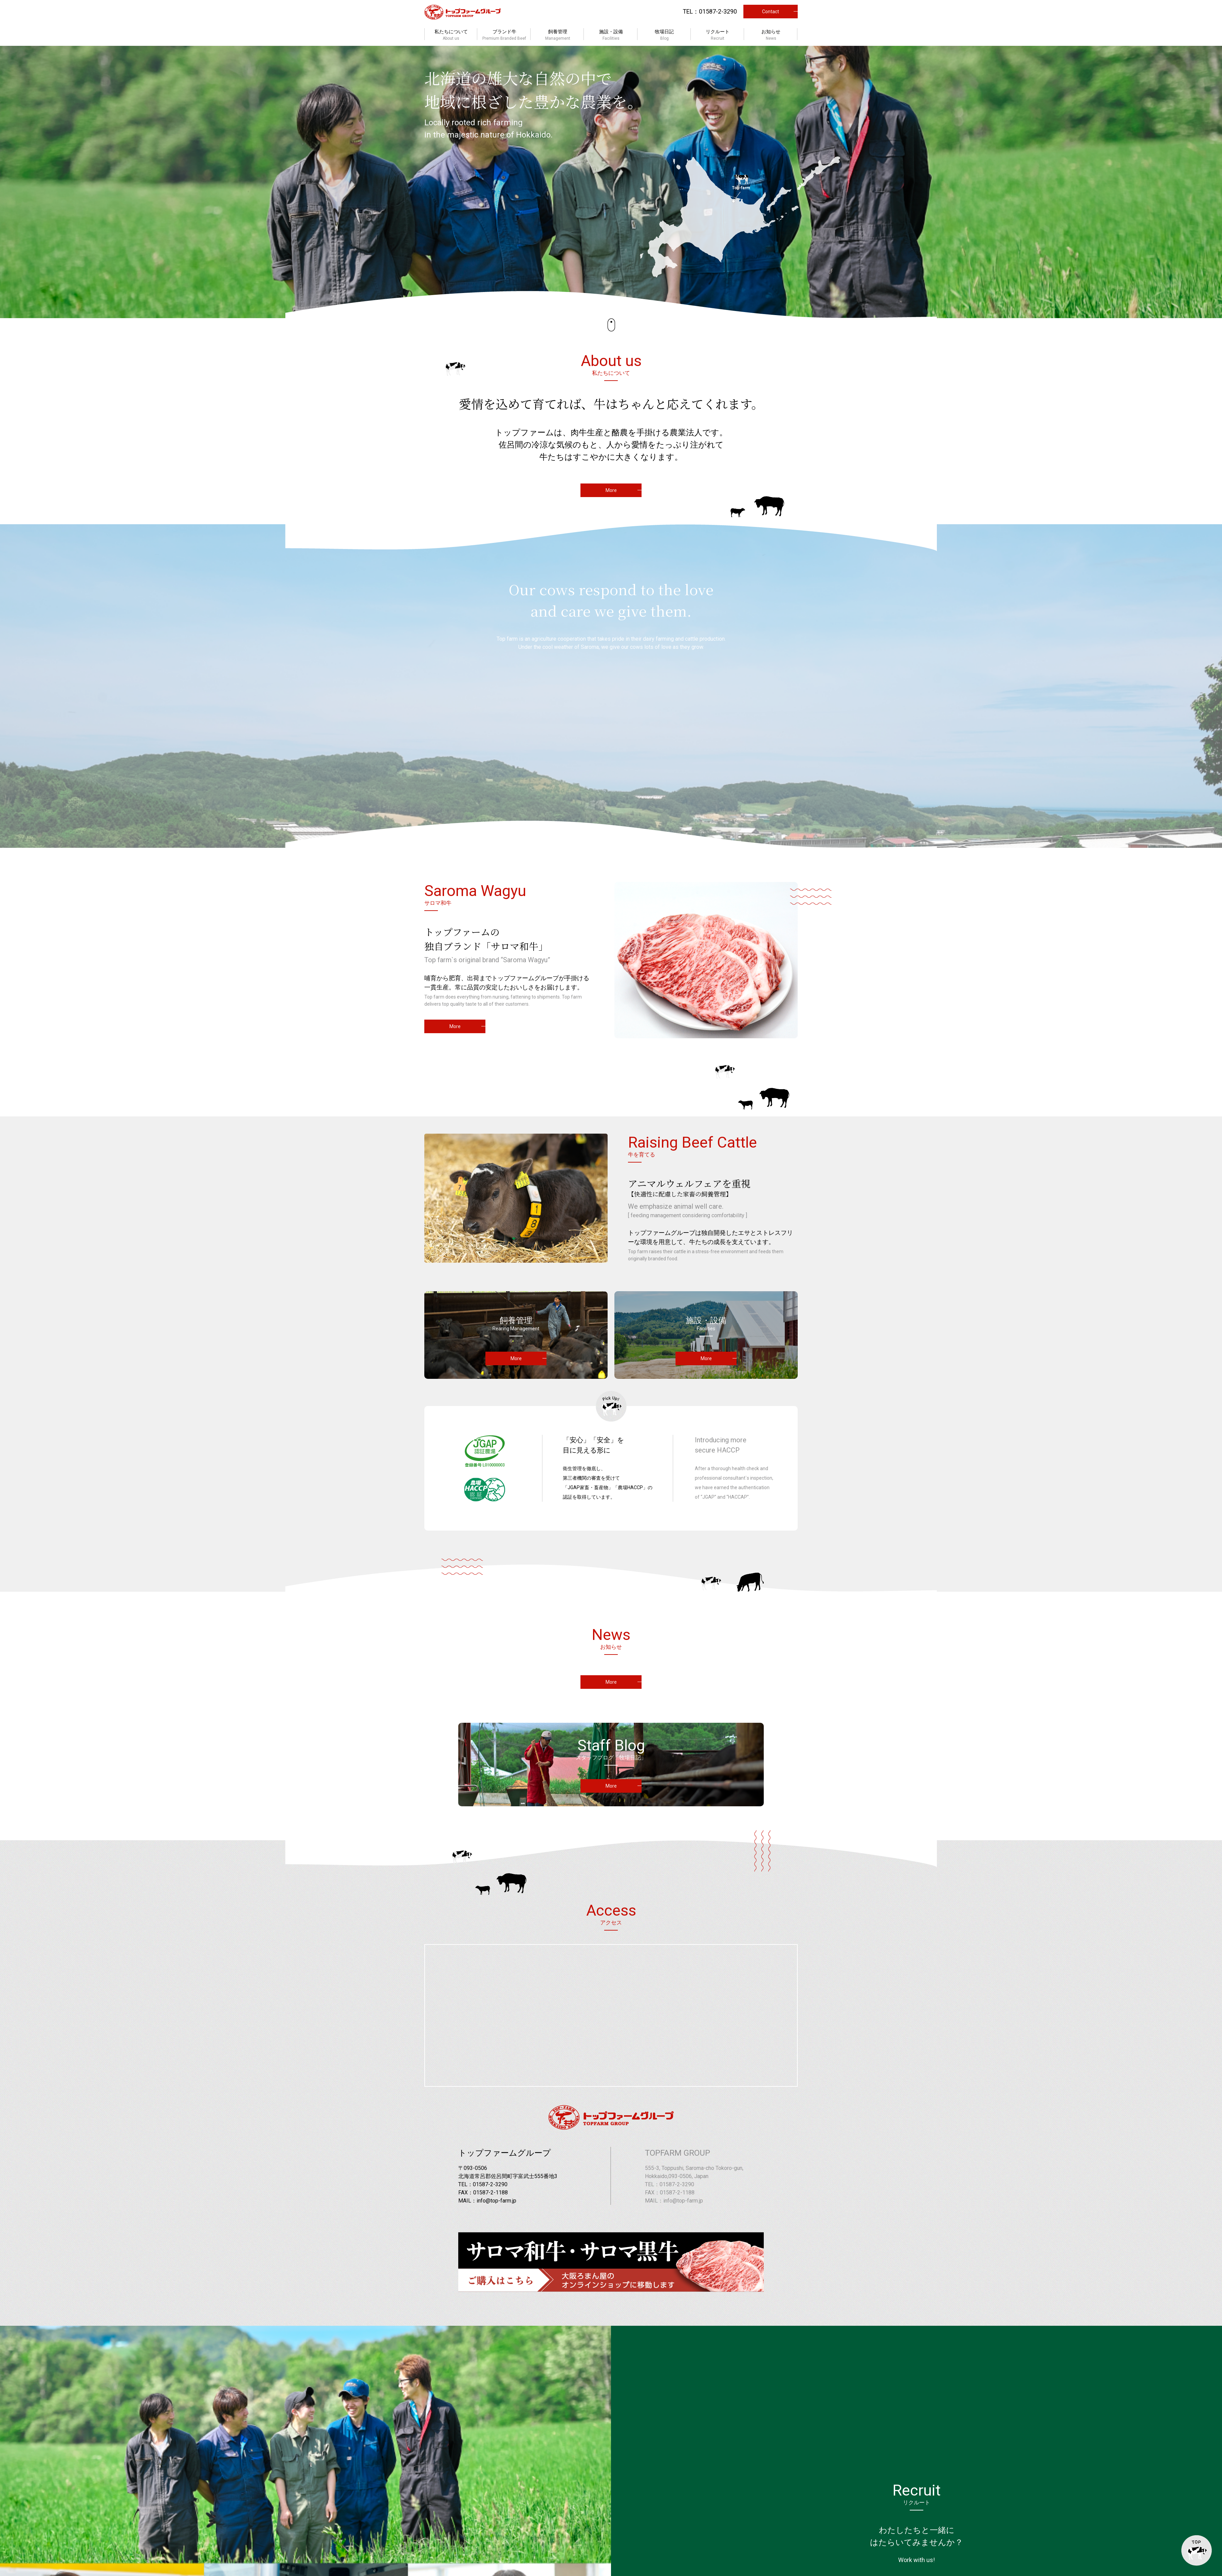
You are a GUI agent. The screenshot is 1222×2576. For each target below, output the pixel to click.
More (611, 490)
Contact (770, 11)
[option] (611, 182)
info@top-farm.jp (496, 2200)
